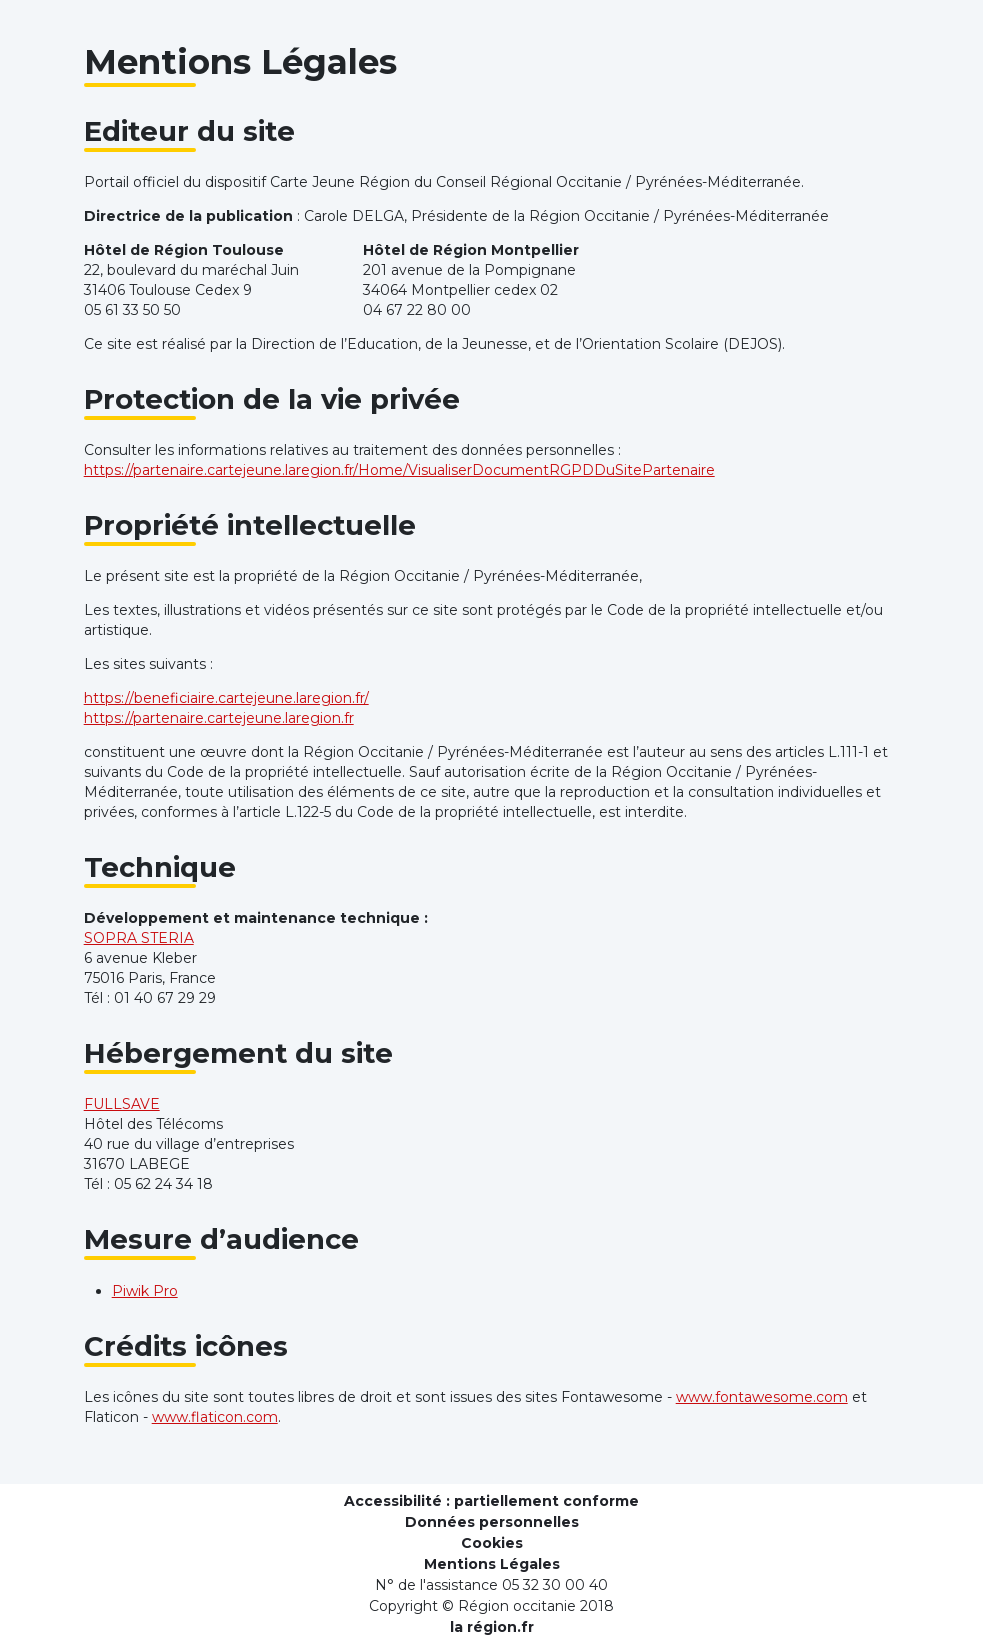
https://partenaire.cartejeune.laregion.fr (219, 718)
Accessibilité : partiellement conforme (491, 1501)
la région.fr (492, 1627)
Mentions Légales (492, 1564)
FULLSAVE (122, 1104)
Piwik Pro (145, 1291)
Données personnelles (492, 1522)
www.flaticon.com (215, 1417)
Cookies (492, 1543)
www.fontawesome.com (762, 1397)
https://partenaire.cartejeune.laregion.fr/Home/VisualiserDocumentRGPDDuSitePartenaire (399, 470)
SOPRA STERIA (139, 938)
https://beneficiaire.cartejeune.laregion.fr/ (226, 698)
